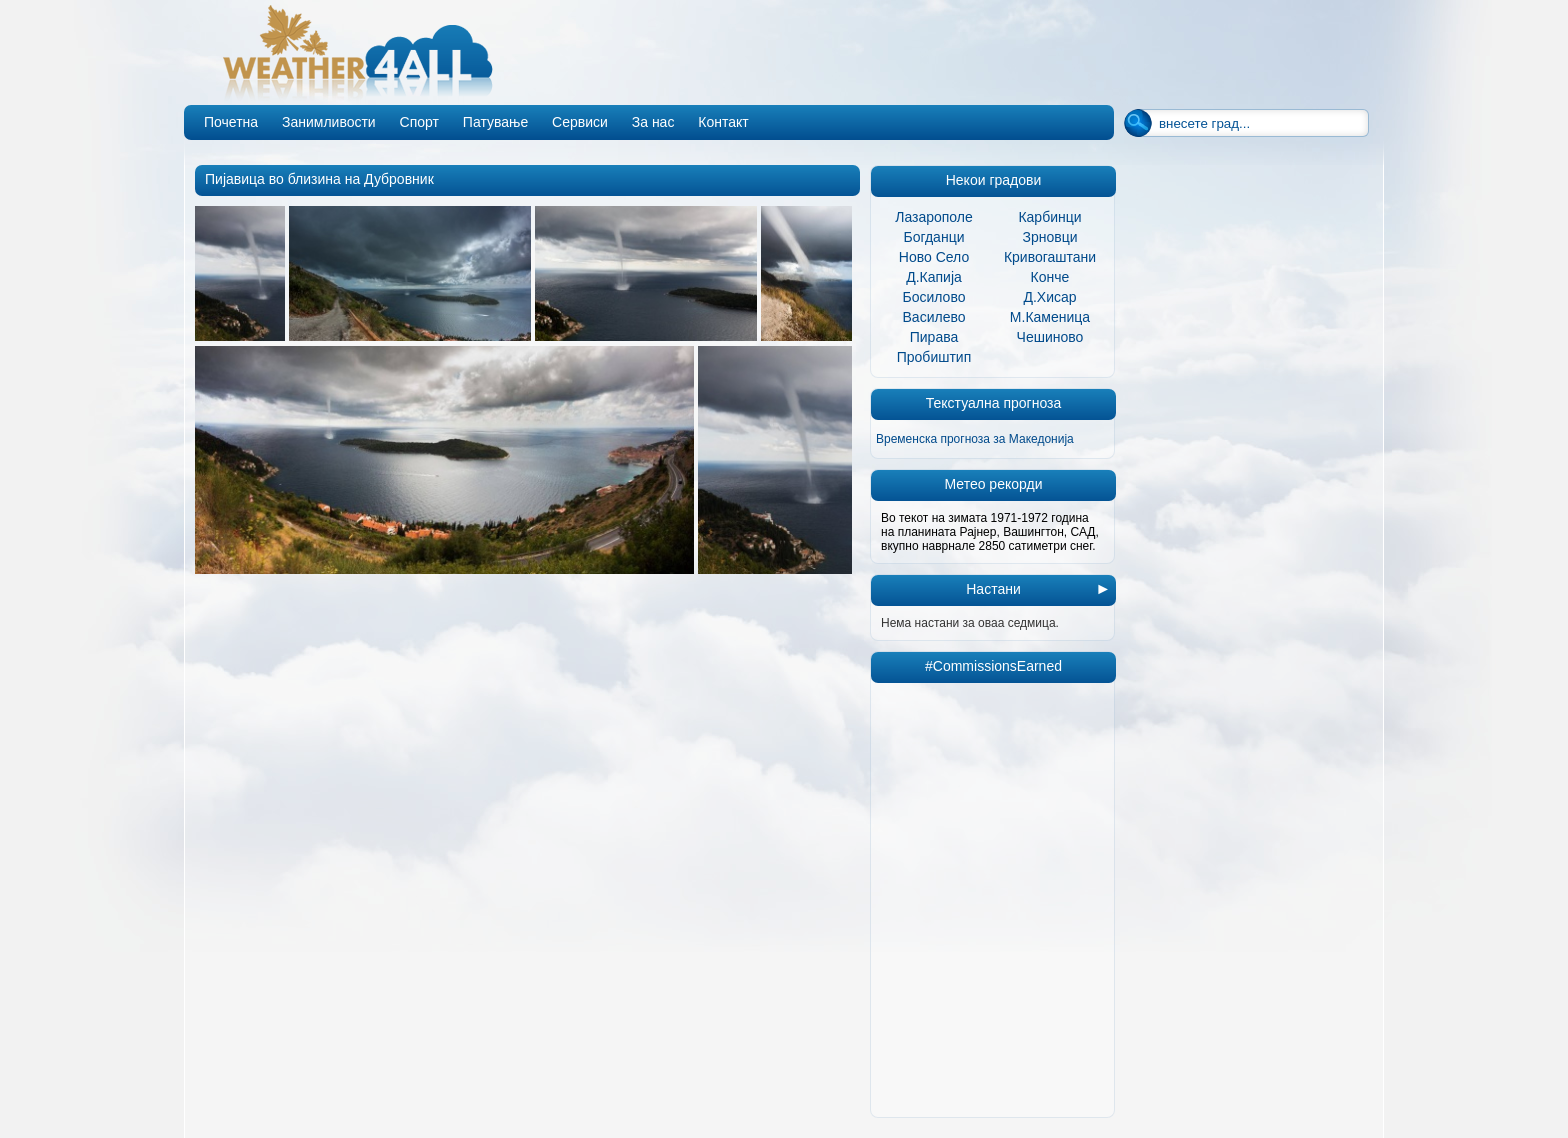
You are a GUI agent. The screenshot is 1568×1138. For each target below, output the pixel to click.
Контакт (723, 122)
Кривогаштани (1050, 257)
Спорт (419, 122)
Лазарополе (934, 217)
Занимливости (329, 122)
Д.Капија (934, 277)
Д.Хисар (1049, 297)
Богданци (934, 237)
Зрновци (1049, 237)
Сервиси (580, 122)
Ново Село (934, 257)
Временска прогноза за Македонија (975, 439)
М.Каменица (1050, 317)
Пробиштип (934, 357)
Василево (934, 317)
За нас (653, 122)
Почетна (231, 122)
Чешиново (1050, 337)
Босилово (934, 297)
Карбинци (1049, 217)
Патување (495, 122)
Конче (1050, 277)
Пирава (934, 337)
